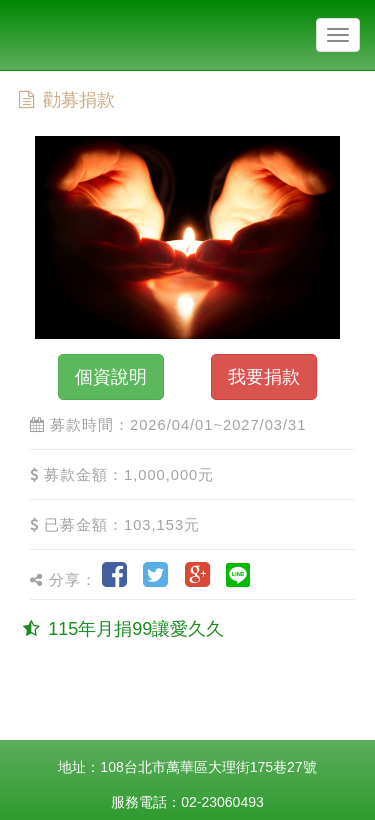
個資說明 (111, 377)
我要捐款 (264, 377)
